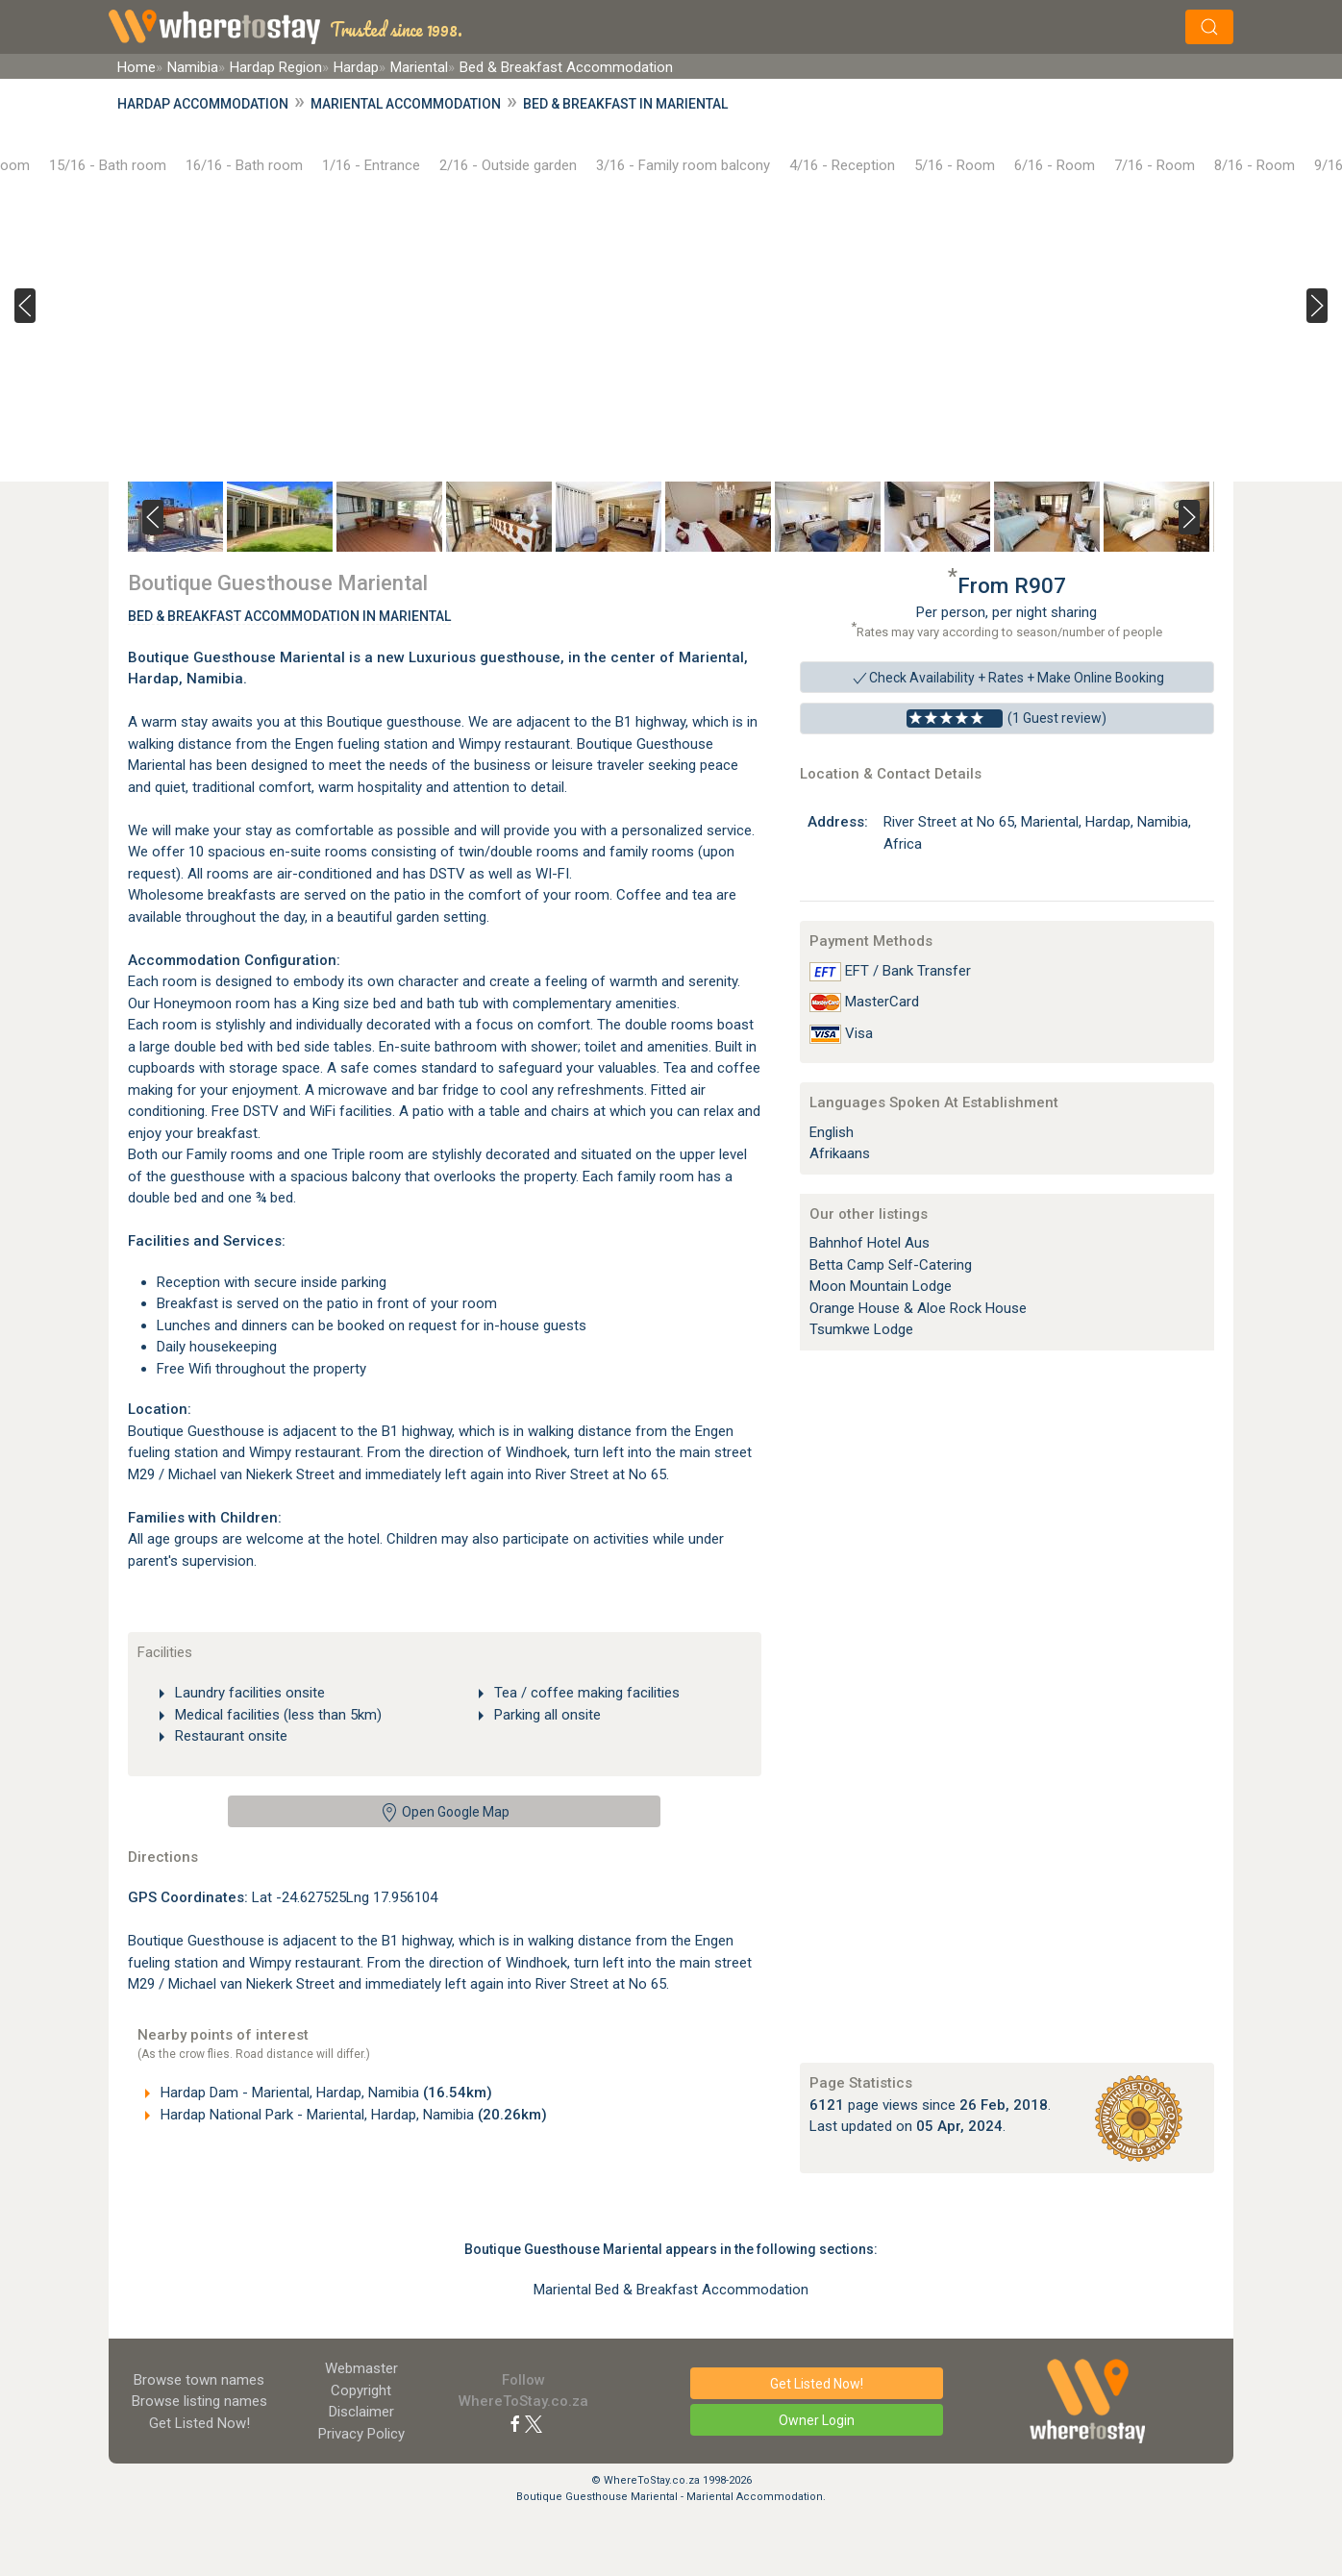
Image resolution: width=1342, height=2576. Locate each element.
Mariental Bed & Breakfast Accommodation (671, 2289)
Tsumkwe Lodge (861, 1329)
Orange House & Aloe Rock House (918, 1308)
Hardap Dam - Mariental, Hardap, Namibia (324, 2092)
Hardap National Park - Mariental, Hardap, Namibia (352, 2114)
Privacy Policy (361, 2433)
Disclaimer (361, 2411)
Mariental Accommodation (406, 103)
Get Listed (199, 2423)
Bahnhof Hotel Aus (869, 1242)
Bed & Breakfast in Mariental (625, 103)
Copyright (361, 2390)
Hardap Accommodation (202, 103)
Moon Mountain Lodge (880, 1286)
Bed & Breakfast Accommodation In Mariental (289, 616)
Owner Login (817, 2420)
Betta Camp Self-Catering (890, 1265)
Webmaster (361, 2368)
